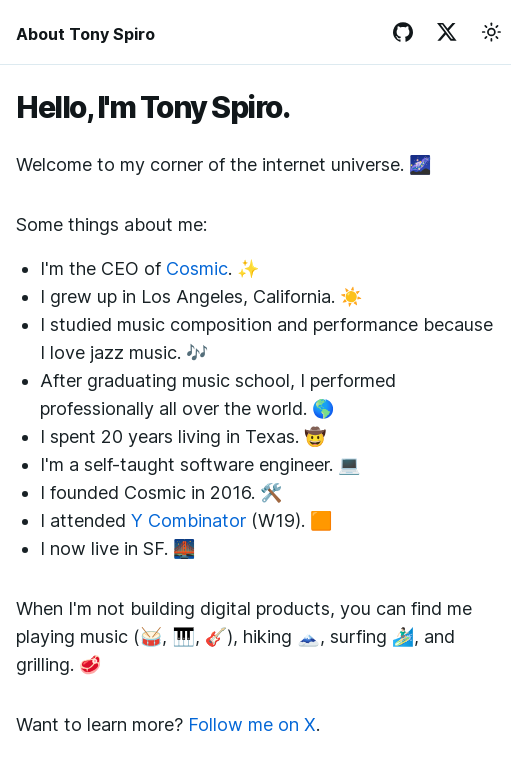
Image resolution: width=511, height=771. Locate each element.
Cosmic (197, 268)
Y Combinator (188, 520)
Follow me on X (252, 724)
